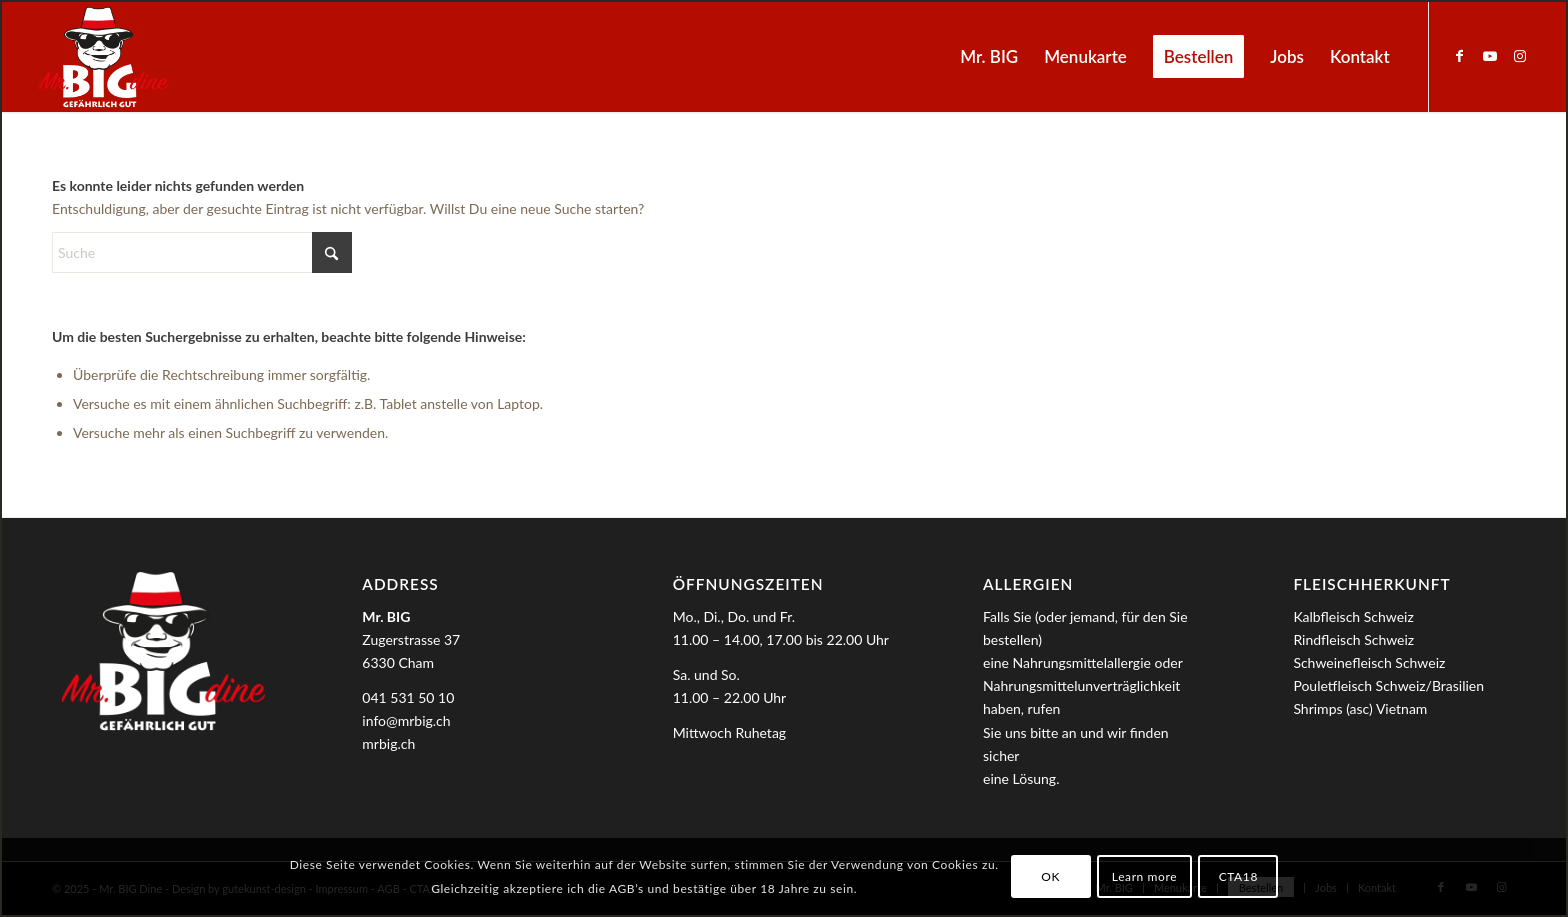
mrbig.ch (388, 743)
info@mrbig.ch (406, 720)
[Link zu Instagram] (1520, 56)
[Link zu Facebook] (1460, 56)
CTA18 (1238, 876)
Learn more (1144, 876)
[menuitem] (989, 57)
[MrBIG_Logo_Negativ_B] (103, 57)
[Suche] (202, 252)
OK (1050, 876)
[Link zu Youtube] (1490, 56)
